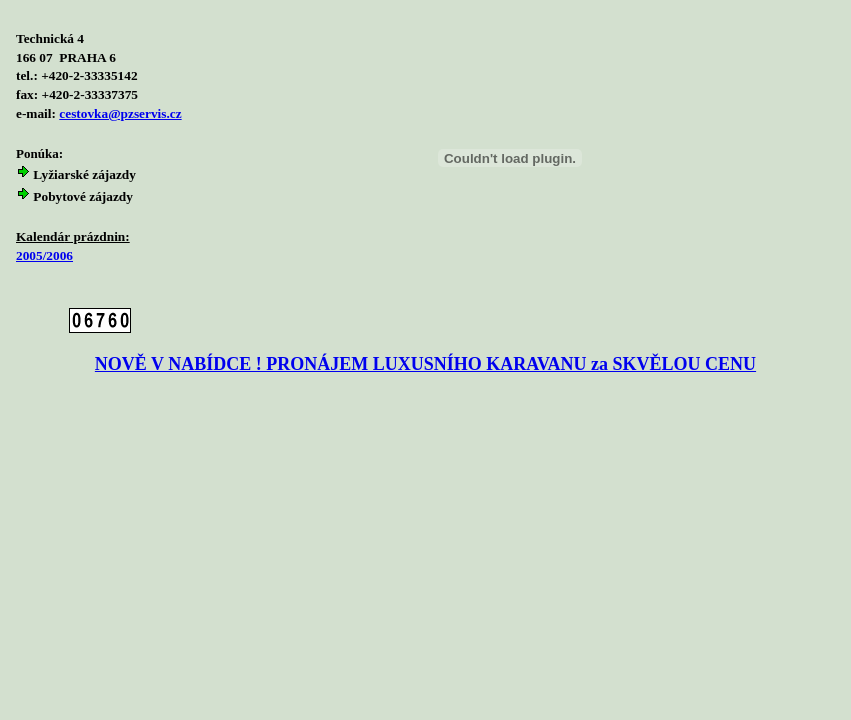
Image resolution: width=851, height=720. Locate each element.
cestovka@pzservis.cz (120, 113)
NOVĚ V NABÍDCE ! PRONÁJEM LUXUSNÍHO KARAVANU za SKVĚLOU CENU (425, 364)
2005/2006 (44, 255)
